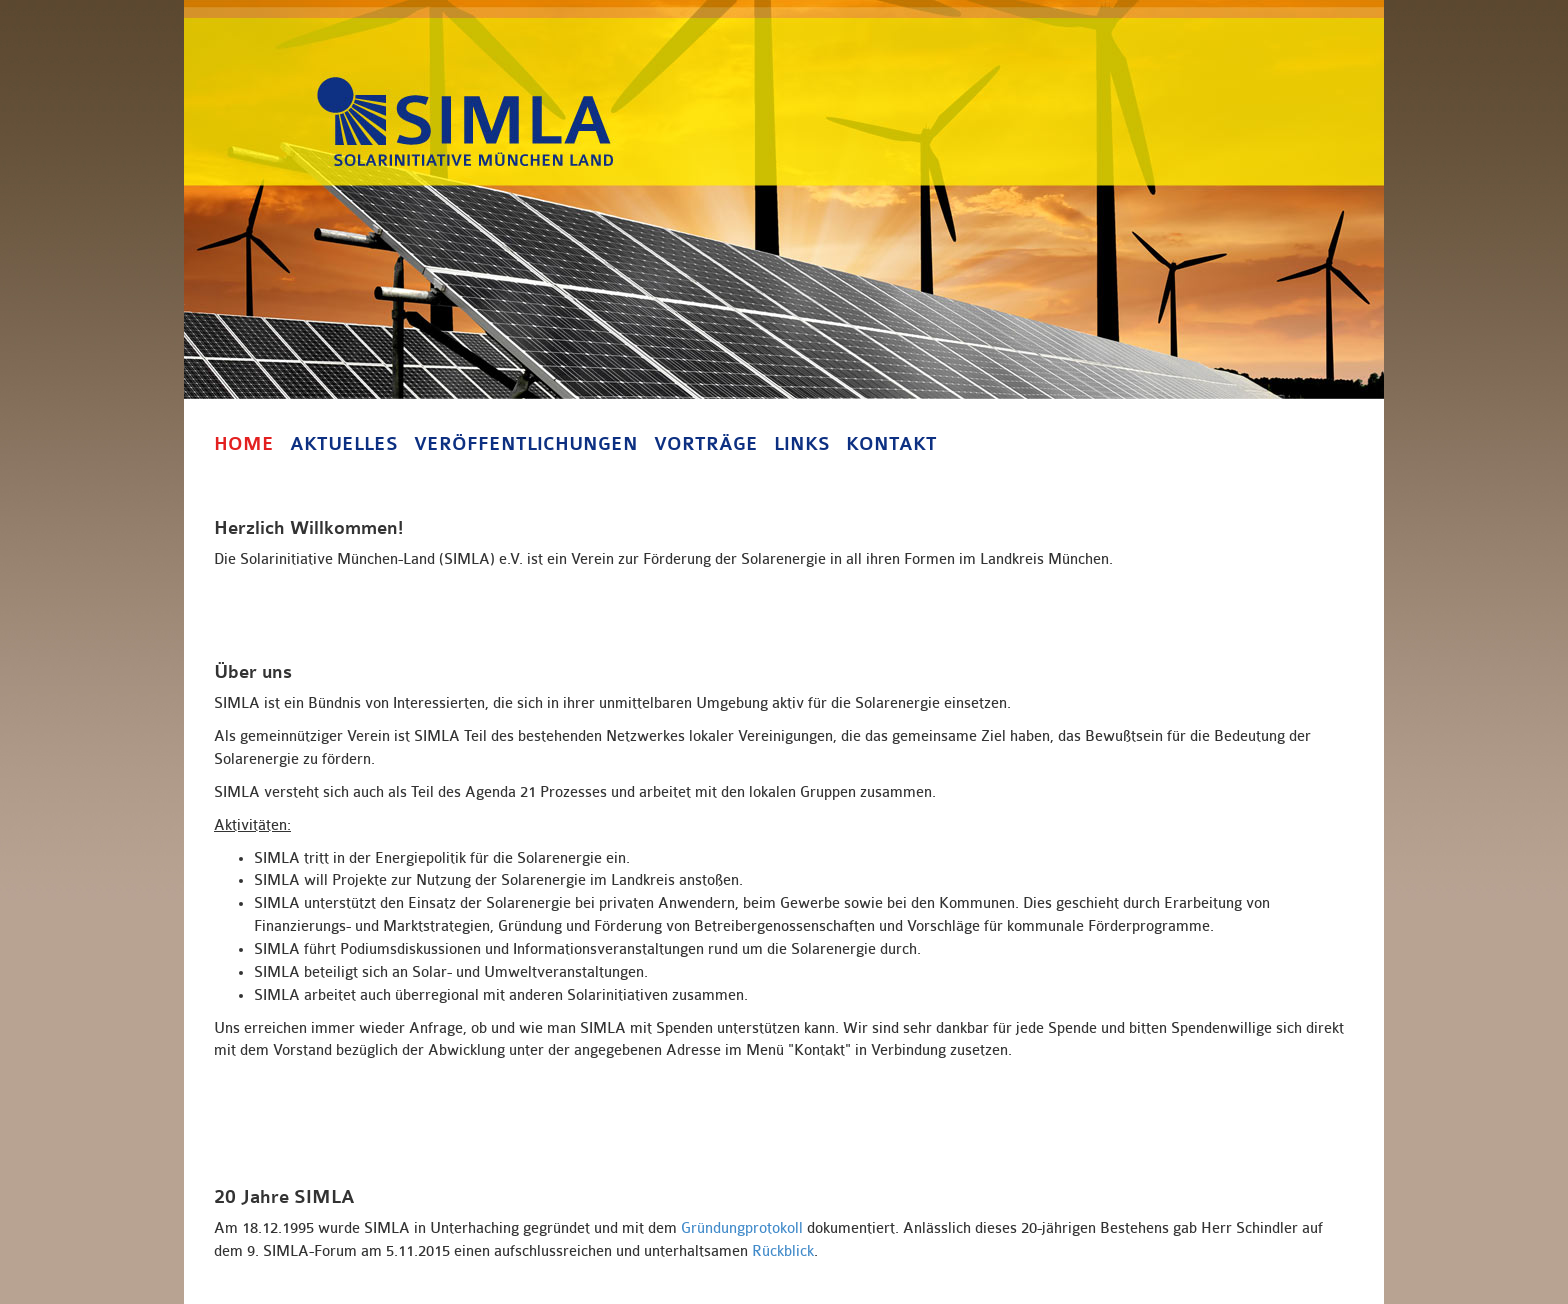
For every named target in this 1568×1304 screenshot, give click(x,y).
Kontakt (891, 444)
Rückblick (783, 1251)
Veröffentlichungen (526, 444)
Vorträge (706, 444)
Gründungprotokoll (742, 1228)
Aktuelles (344, 444)
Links (802, 444)
